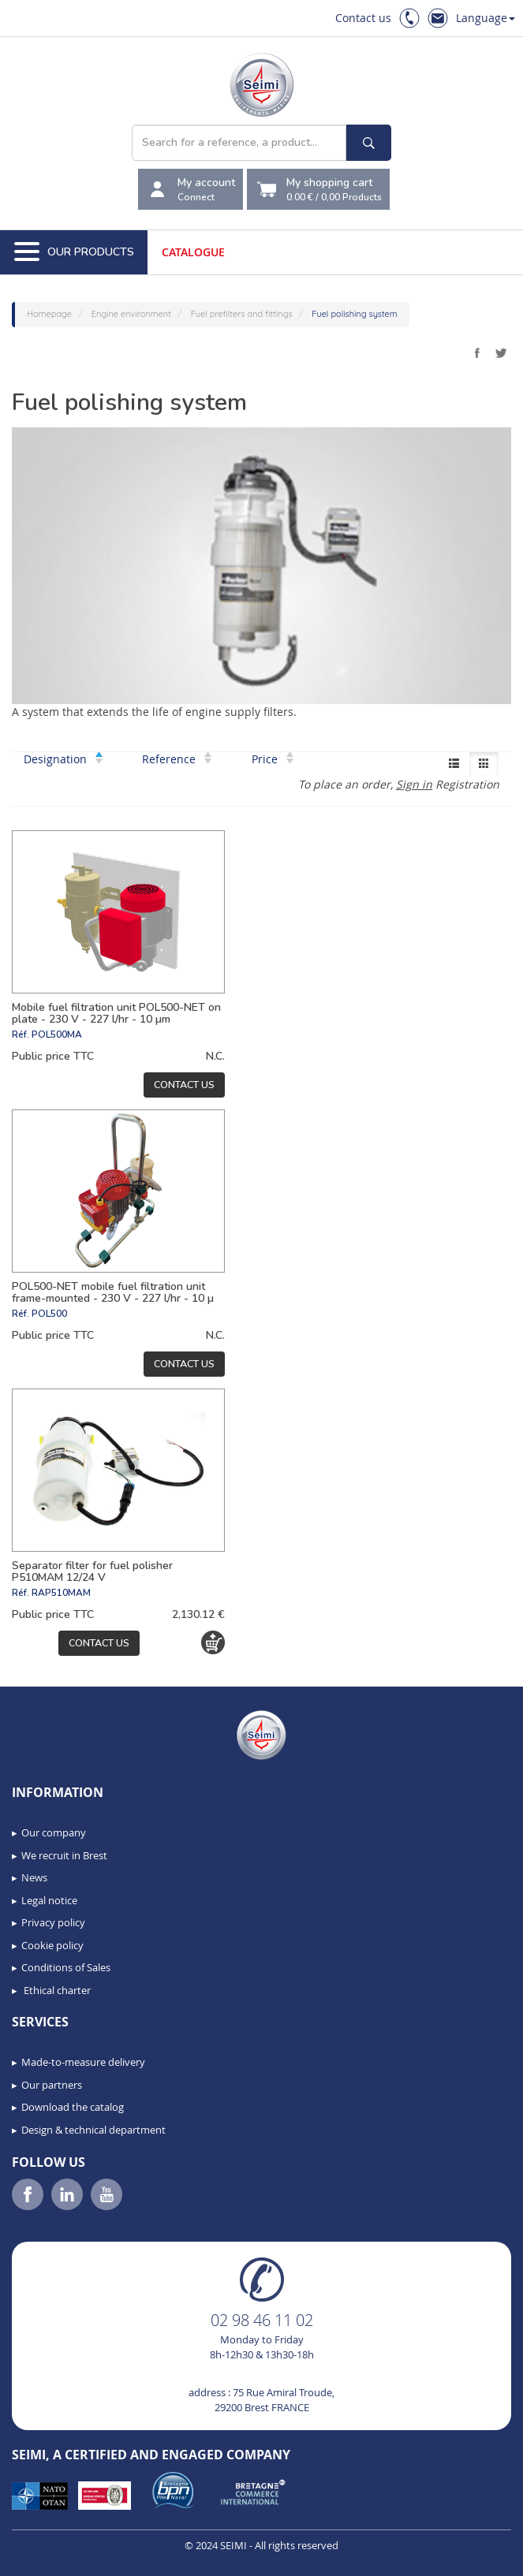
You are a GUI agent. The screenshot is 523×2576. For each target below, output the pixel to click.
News (34, 1877)
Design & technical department (93, 2130)
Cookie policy (52, 1945)
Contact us (363, 17)
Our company (53, 1832)
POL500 (49, 1313)
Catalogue (193, 251)
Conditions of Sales (65, 1967)
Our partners (51, 2085)
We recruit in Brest (64, 1855)
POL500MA (57, 1034)
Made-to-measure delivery (83, 2062)
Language (485, 17)
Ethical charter (56, 1990)
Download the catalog (72, 2107)
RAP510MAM (61, 1592)
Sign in (414, 784)
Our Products (74, 252)
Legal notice (49, 1900)
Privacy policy (53, 1922)
